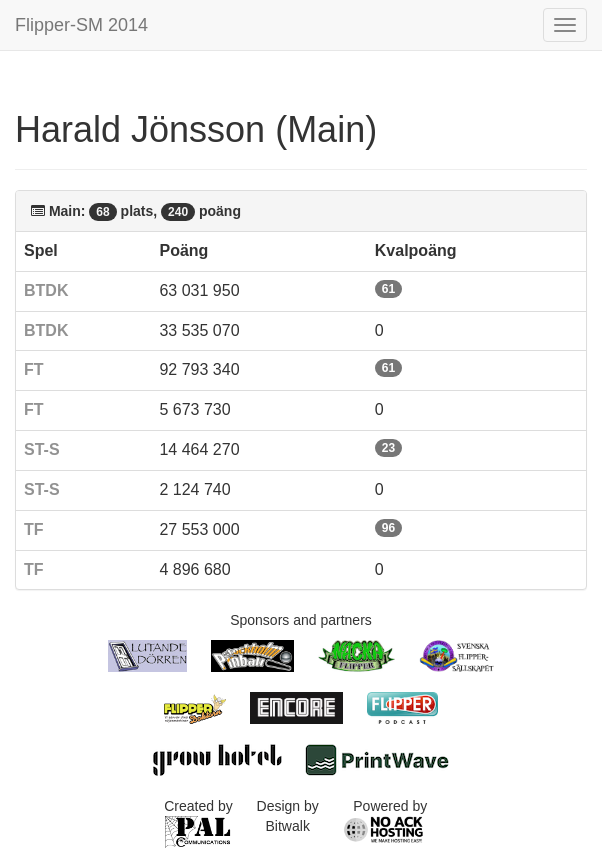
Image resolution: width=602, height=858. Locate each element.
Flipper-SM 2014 (81, 25)
